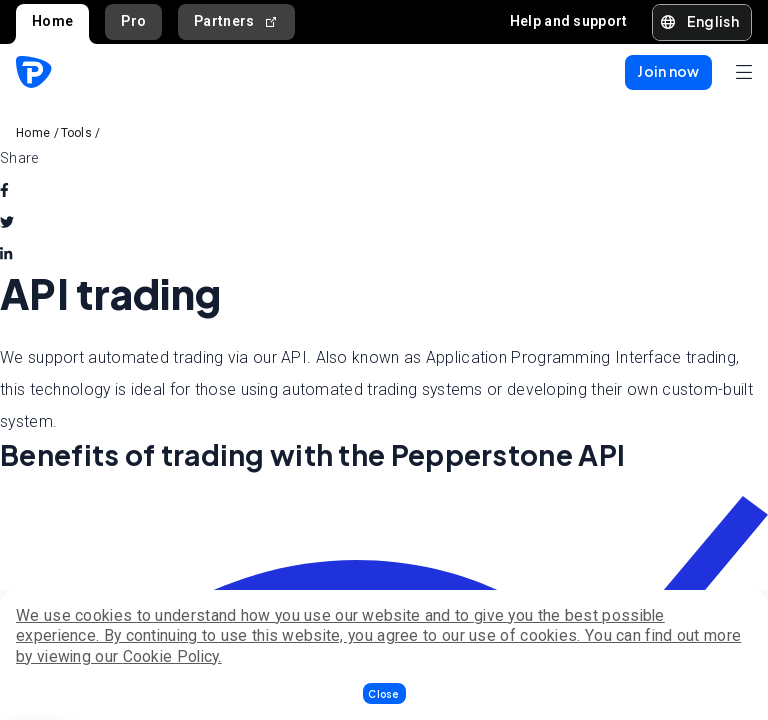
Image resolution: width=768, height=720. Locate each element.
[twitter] (7, 222)
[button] (384, 693)
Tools (77, 133)
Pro (133, 21)
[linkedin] (6, 254)
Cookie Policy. (172, 656)
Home (52, 21)
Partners (236, 21)
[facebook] (4, 190)
